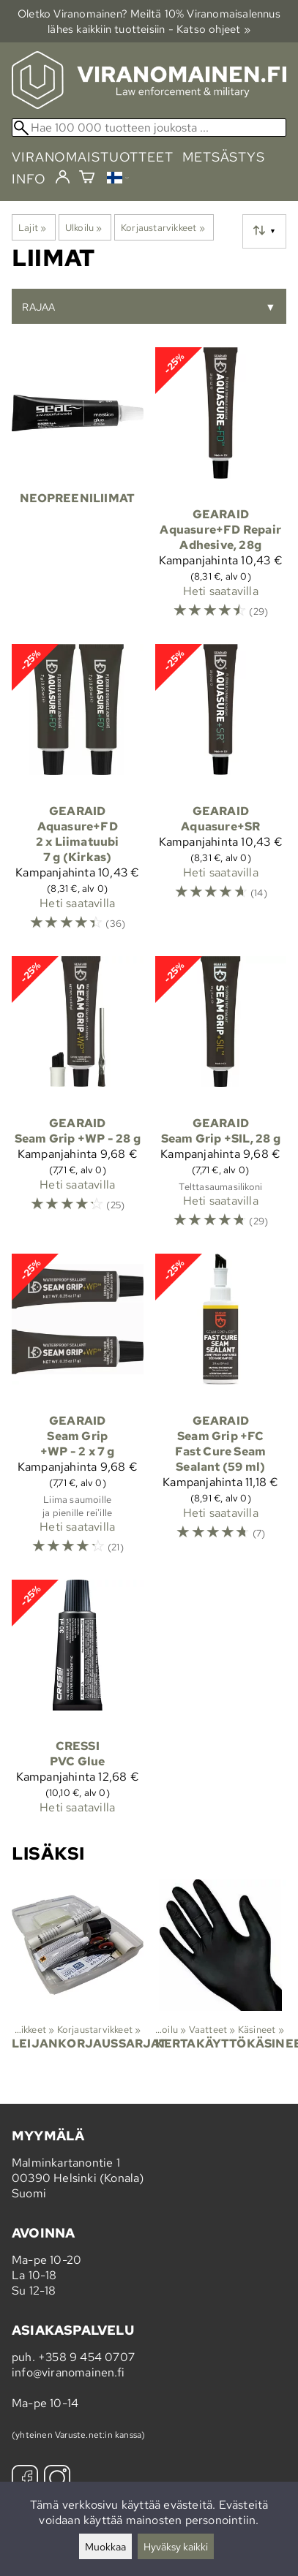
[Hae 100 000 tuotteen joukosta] (149, 127)
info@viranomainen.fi (68, 2372)
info (29, 178)
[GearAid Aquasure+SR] (221, 794)
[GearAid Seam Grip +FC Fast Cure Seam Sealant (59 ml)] (221, 1411)
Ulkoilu (84, 227)
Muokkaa (105, 2546)
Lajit (32, 227)
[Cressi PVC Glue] (78, 1703)
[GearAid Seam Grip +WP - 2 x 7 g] (78, 1411)
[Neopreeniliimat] (78, 489)
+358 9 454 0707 (86, 2357)
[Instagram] (57, 2480)
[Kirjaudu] (62, 177)
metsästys (223, 156)
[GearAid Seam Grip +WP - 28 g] (78, 1099)
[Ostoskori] (86, 178)
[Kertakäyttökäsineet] (221, 1977)
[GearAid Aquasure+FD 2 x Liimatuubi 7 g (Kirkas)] (78, 794)
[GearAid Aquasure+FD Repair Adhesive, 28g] (221, 489)
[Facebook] (25, 2480)
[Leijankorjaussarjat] (78, 1977)
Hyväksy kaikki (176, 2546)
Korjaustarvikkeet (163, 227)
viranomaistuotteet (93, 156)
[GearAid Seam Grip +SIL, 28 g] (221, 1099)
